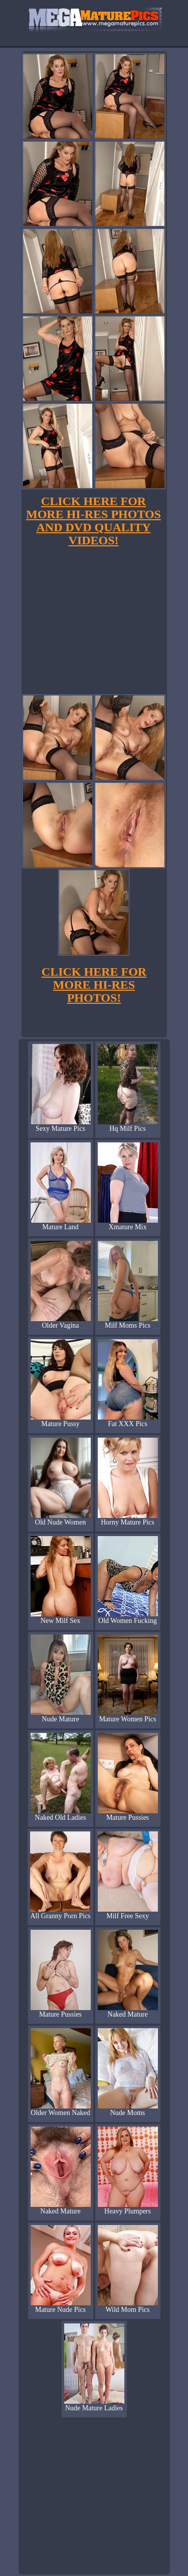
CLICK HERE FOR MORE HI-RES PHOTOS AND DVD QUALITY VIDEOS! (93, 521)
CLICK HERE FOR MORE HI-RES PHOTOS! (94, 984)
